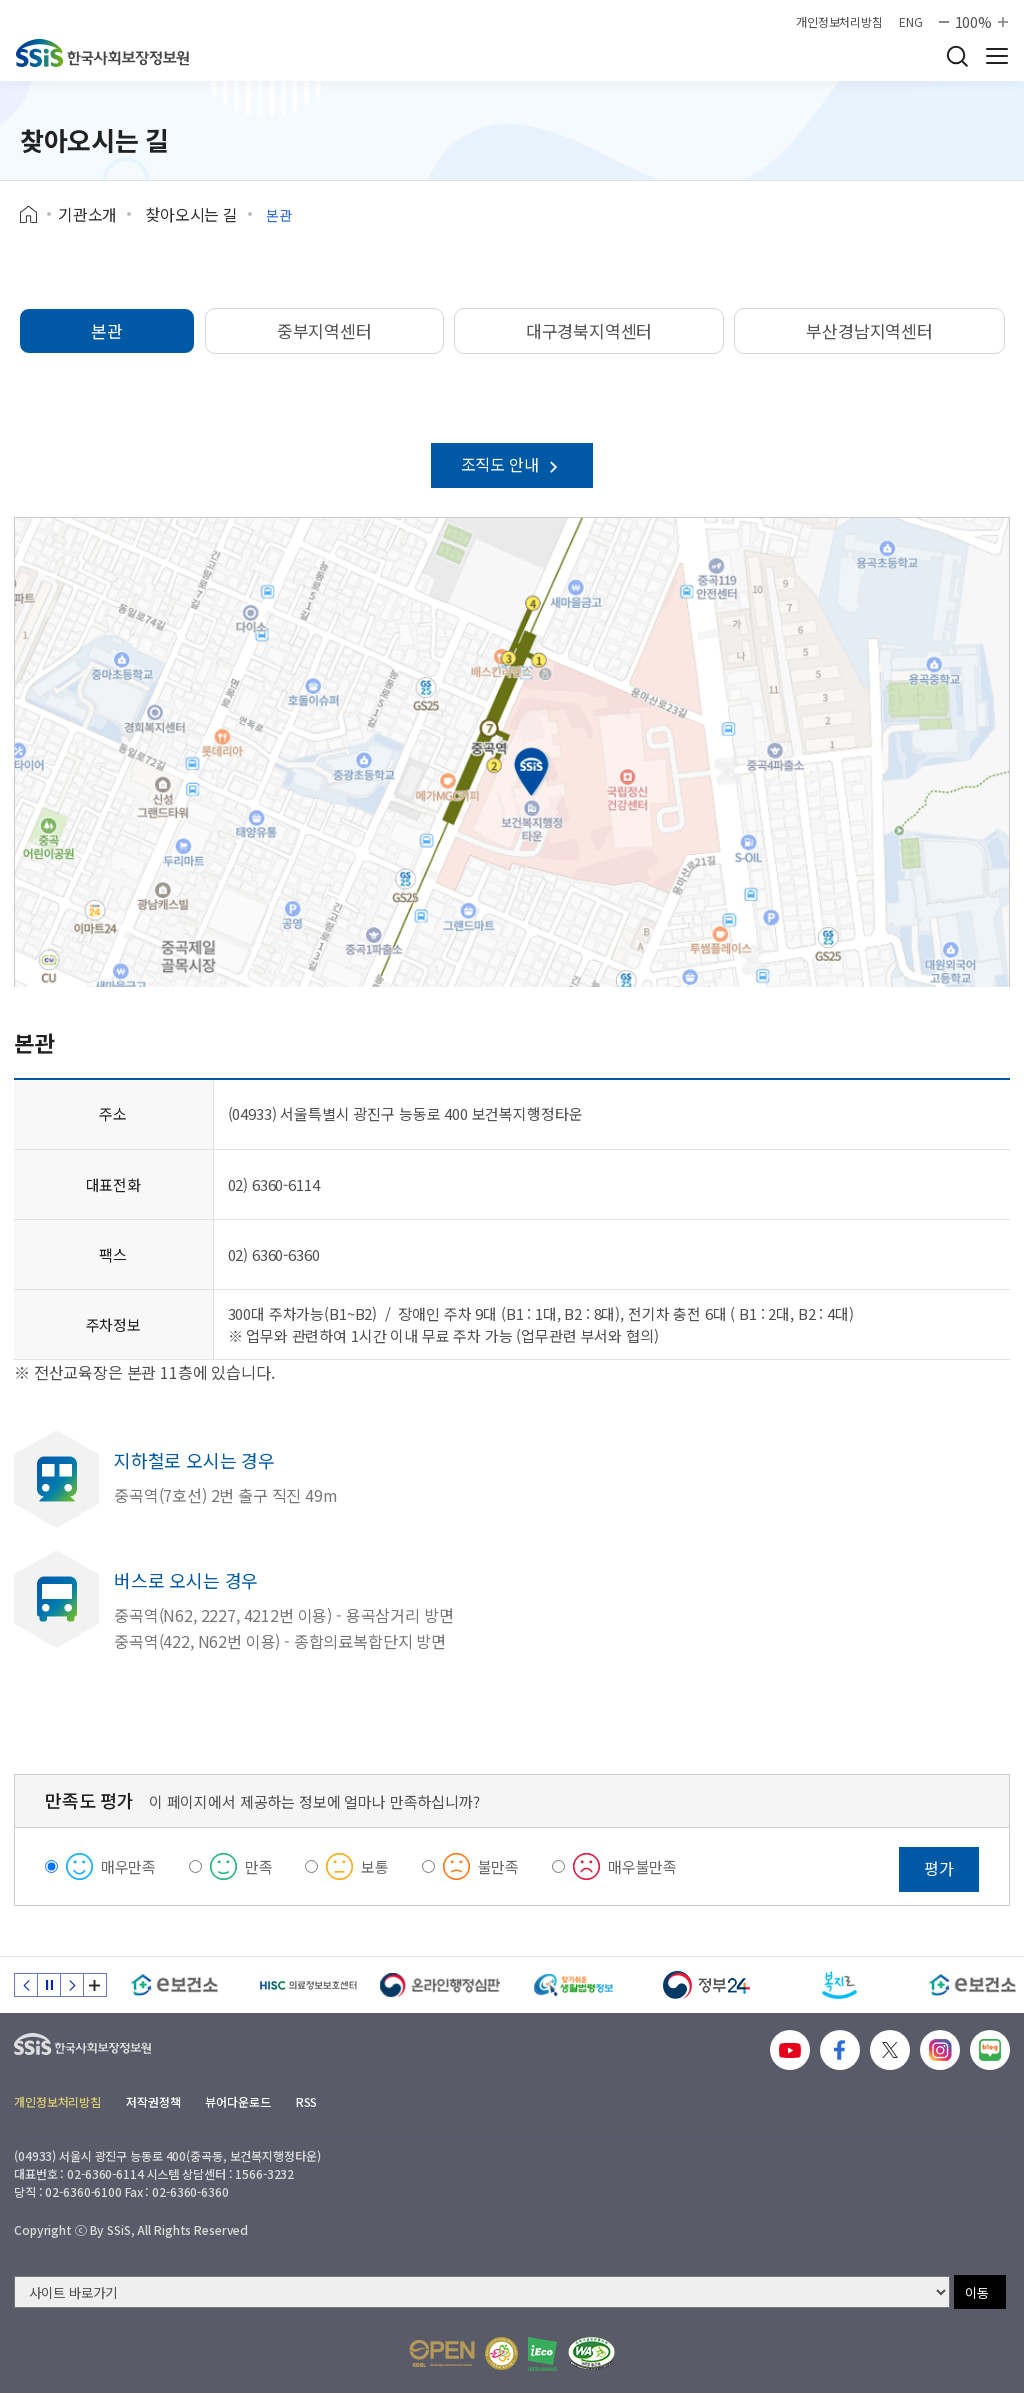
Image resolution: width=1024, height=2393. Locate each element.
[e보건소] (174, 1985)
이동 (977, 2292)
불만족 (499, 1866)
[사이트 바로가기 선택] (482, 2292)
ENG (911, 22)
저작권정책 (153, 2101)
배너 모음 (95, 1985)
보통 (375, 1866)
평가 (939, 1868)
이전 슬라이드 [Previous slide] (26, 1985)
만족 (259, 1866)
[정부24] (706, 1985)
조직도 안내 (512, 464)
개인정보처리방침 (839, 22)
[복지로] (839, 1985)
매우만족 (128, 1866)
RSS (307, 2101)
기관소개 (87, 214)
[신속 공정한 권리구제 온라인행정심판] (440, 1985)
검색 (957, 56)
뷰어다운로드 (237, 2101)
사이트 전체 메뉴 (997, 56)
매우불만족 (642, 1866)
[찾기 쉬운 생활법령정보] (573, 1985)
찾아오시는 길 (191, 214)
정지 (49, 1985)
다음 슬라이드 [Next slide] (72, 1985)
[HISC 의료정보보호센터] (307, 1985)
